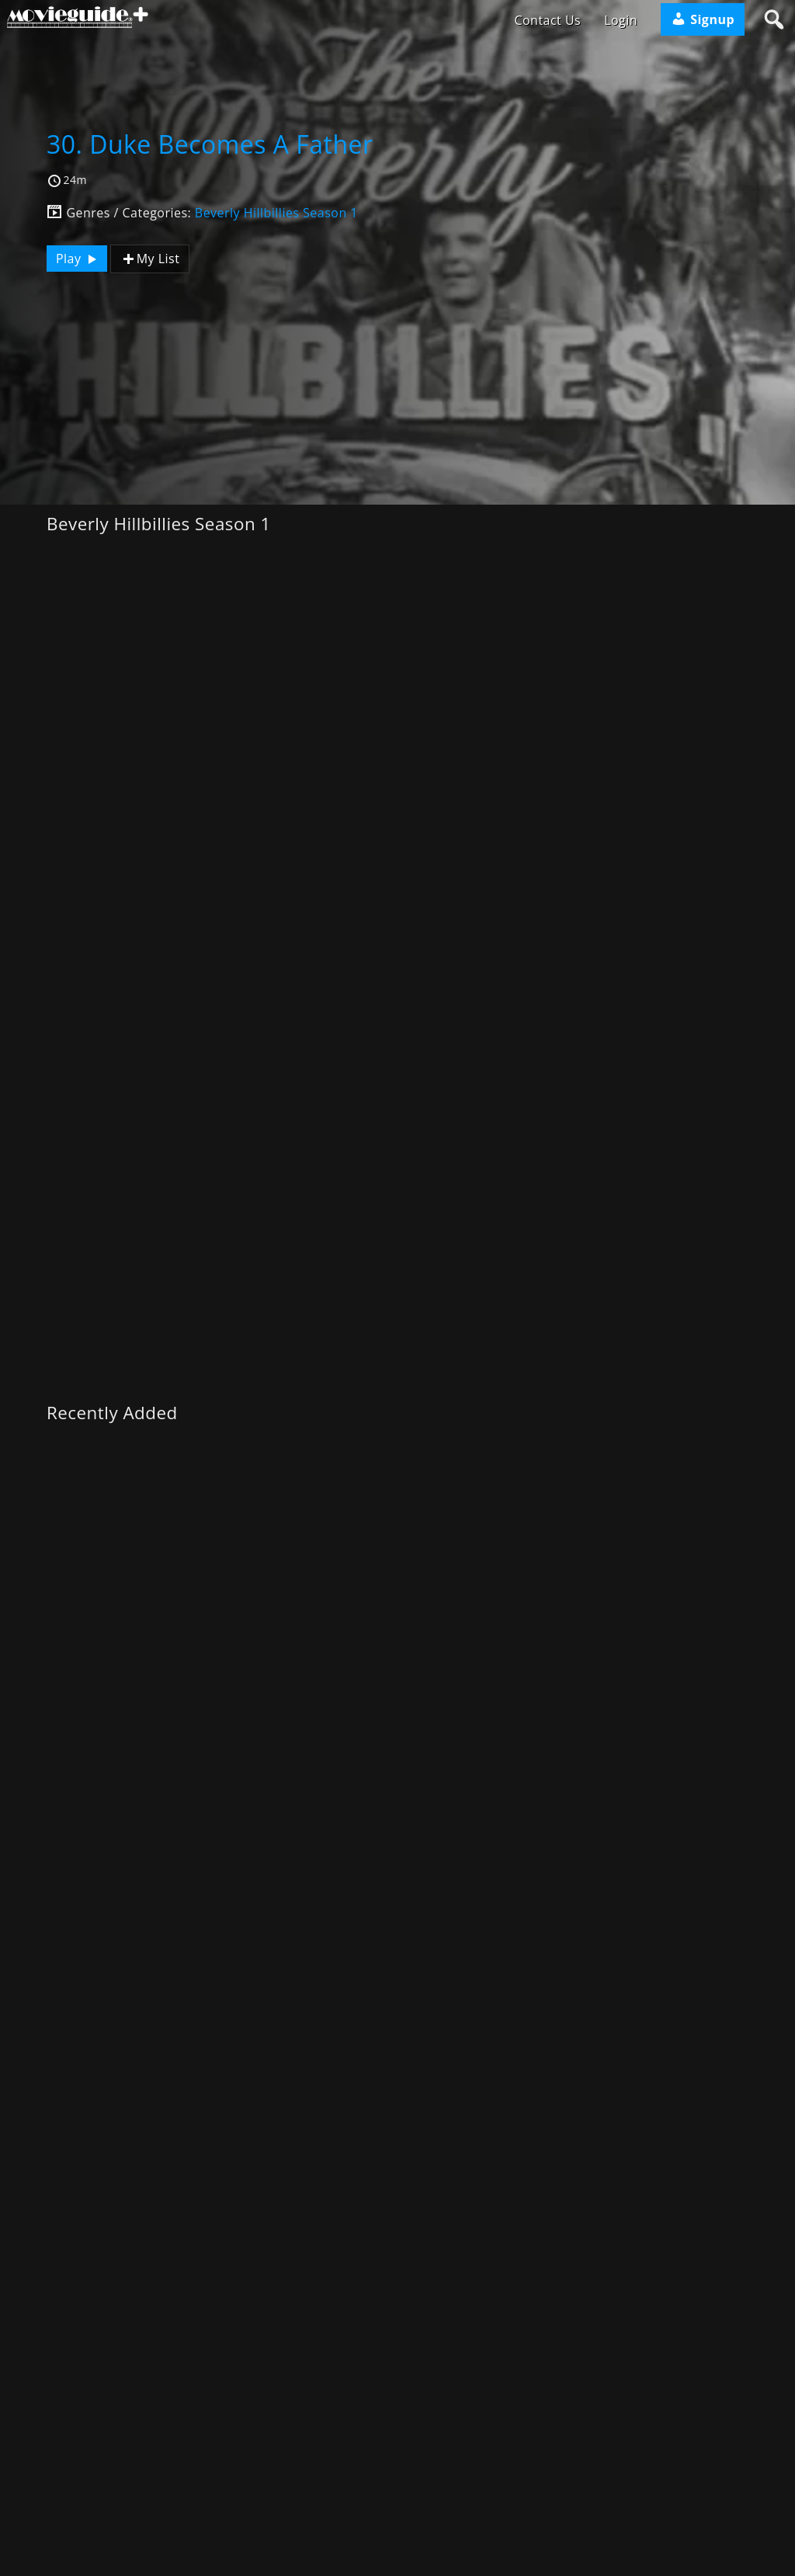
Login (620, 20)
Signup (702, 19)
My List (149, 259)
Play (78, 258)
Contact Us (547, 20)
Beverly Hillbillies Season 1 (276, 212)
